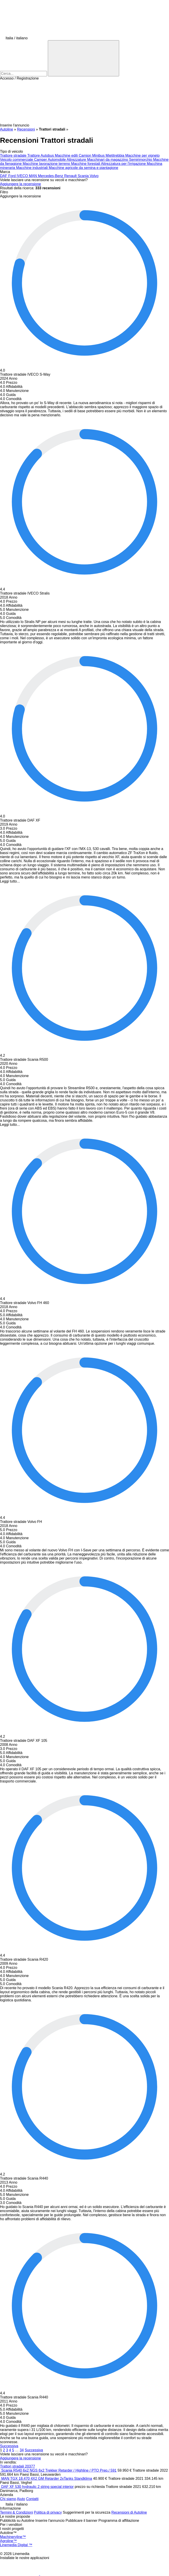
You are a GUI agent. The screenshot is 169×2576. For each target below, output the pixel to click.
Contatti (32, 2499)
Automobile (57, 160)
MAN (33, 176)
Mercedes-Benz (51, 176)
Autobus (48, 155)
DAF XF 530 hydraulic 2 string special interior (37, 2487)
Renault (71, 176)
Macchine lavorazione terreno (47, 164)
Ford (12, 176)
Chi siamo (8, 2499)
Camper (41, 160)
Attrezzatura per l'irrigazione (124, 164)
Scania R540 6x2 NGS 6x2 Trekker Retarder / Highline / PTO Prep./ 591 (58, 2470)
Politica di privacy (48, 2512)
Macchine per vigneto (142, 155)
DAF (4, 176)
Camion (85, 155)
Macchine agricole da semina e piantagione (83, 168)
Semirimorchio (141, 160)
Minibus (99, 155)
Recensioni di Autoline (129, 2512)
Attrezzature (77, 160)
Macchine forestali (86, 164)
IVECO (23, 176)
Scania (84, 176)
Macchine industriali (32, 168)
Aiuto (21, 2499)
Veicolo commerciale (17, 160)
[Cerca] (83, 58)
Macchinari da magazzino (108, 160)
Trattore (34, 155)
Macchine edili (67, 155)
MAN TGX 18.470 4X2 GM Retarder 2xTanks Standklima (46, 2478)
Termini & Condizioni (16, 2512)
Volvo (94, 176)
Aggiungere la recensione (20, 184)
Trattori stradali (17, 2466)
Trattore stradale (13, 155)
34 (22, 2450)
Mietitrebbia (115, 155)
